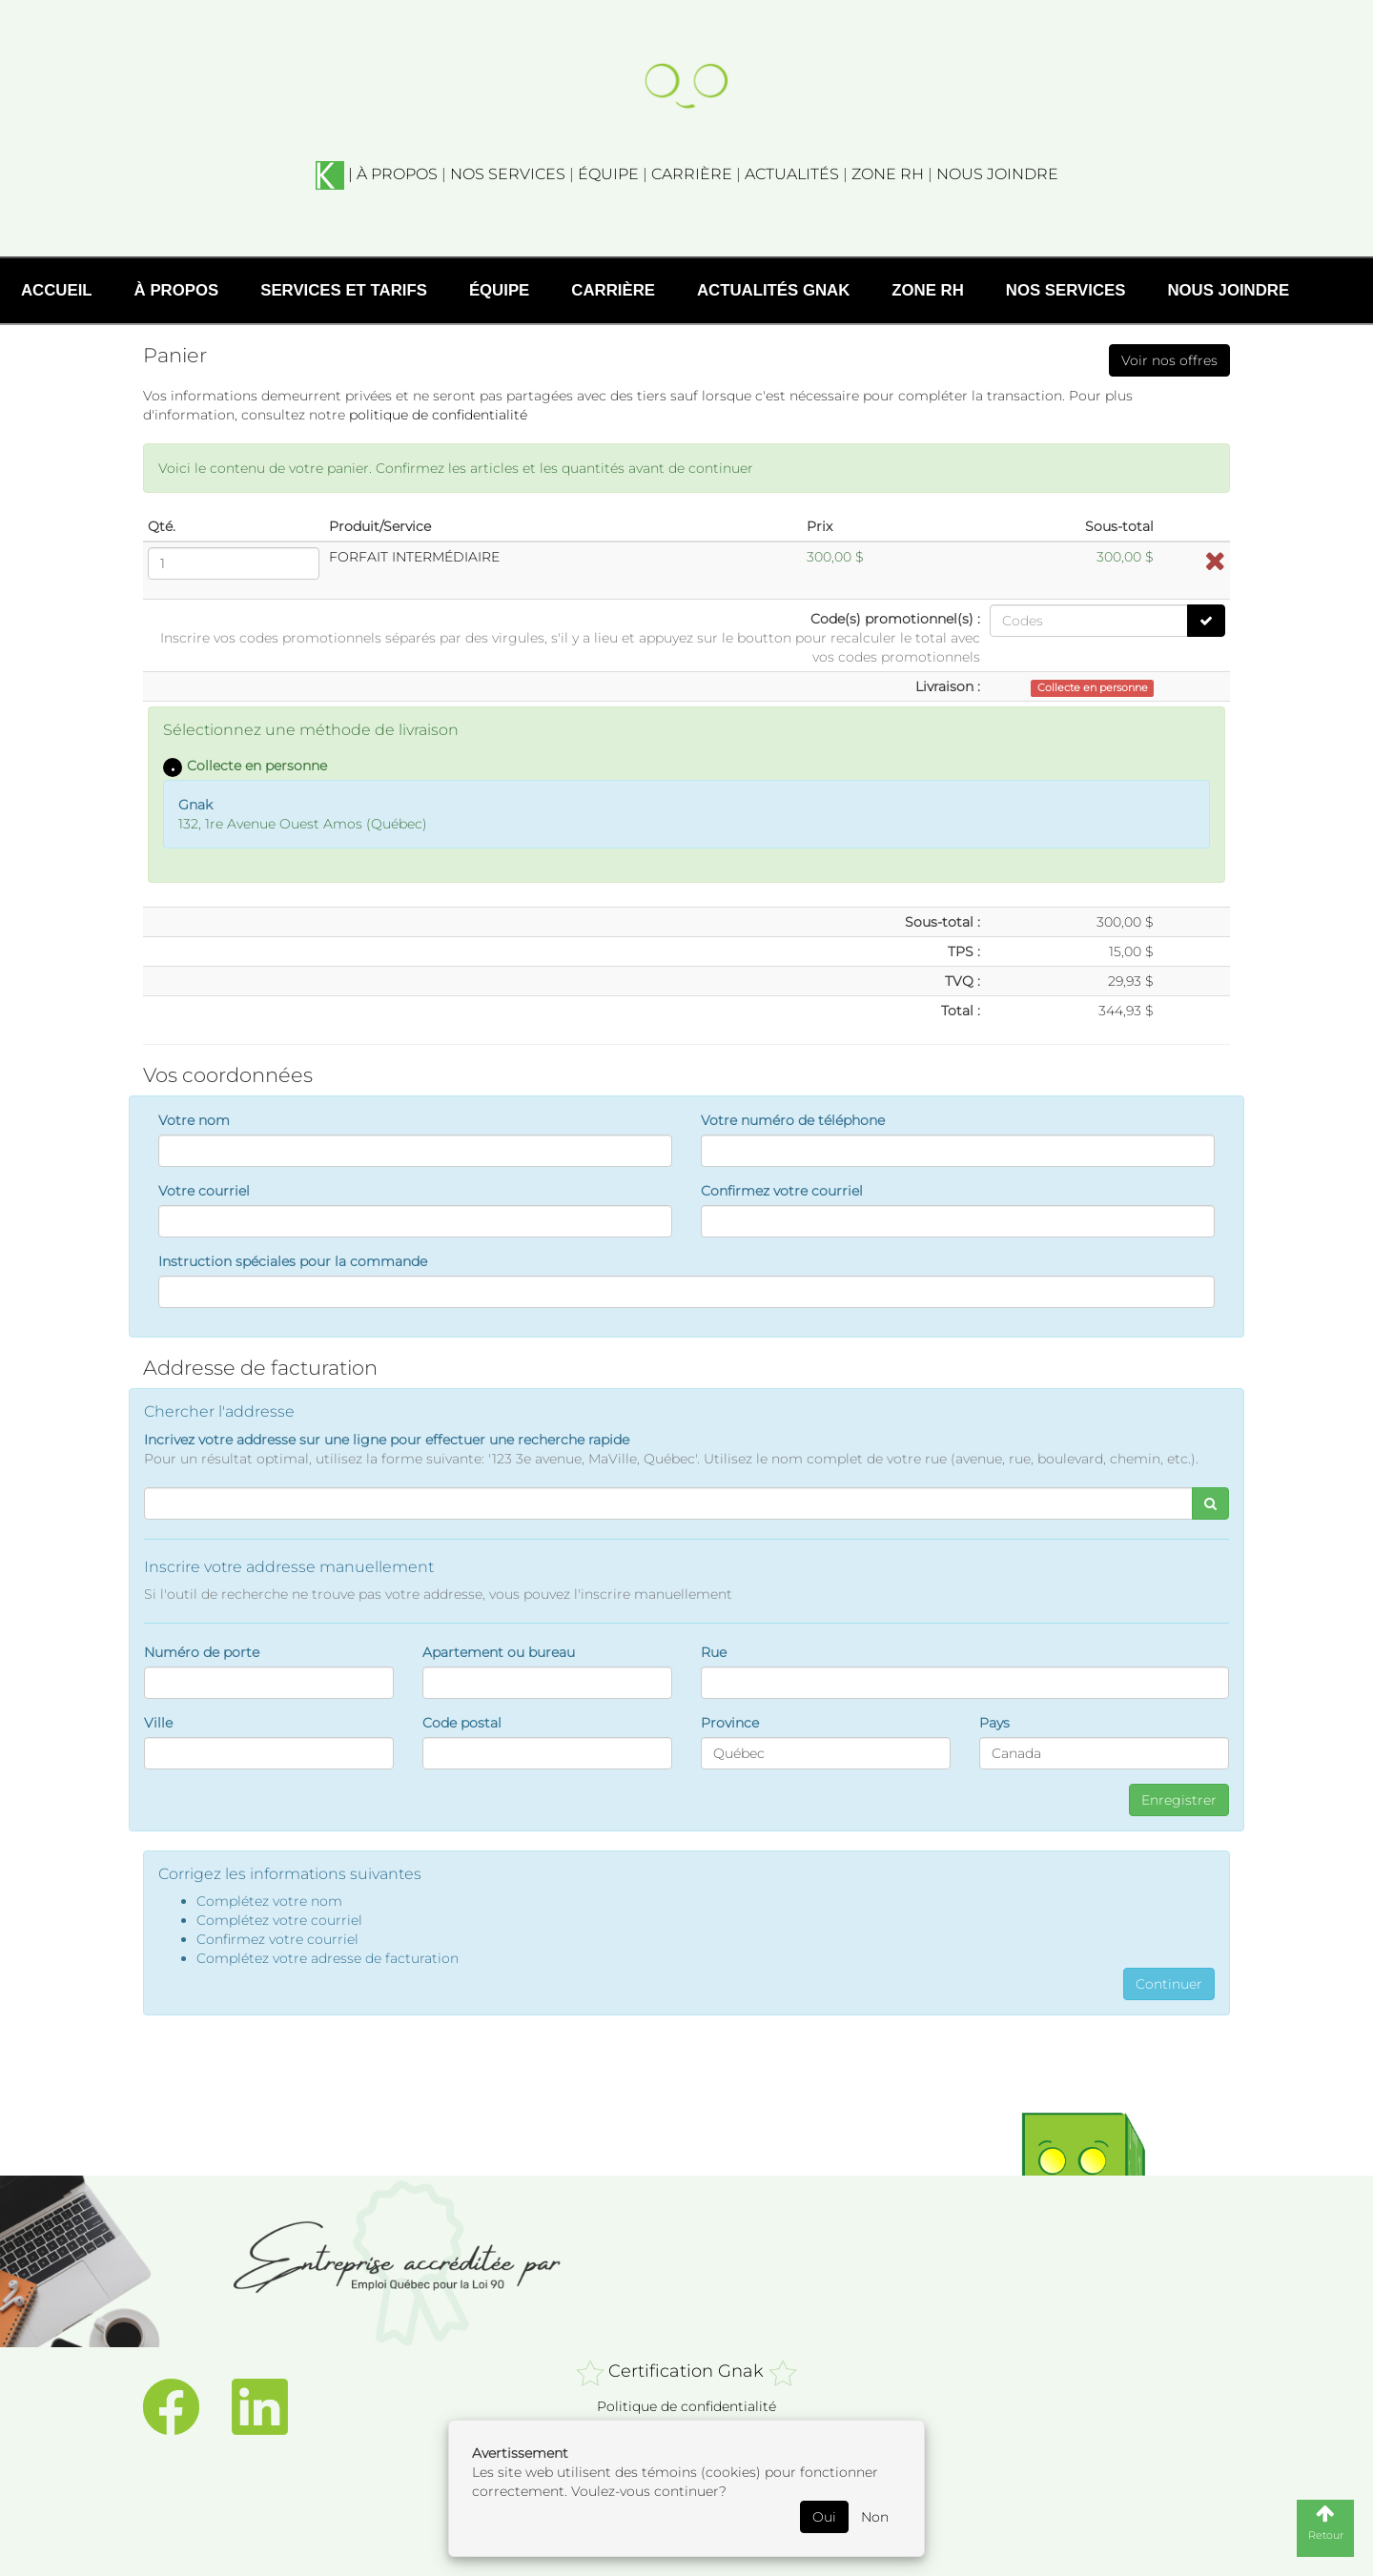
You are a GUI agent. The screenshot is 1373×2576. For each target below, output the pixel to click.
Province (730, 1722)
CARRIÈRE (691, 174)
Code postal (462, 1722)
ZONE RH (887, 174)
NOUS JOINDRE (997, 174)
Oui (824, 2516)
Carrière (613, 290)
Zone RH (927, 290)
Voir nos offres (1169, 360)
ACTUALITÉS (792, 174)
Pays (994, 1722)
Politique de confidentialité (686, 2406)
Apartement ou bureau (498, 1652)
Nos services (1066, 290)
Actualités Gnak (773, 290)
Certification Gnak (686, 2371)
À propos (176, 290)
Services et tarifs (343, 290)
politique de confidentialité (438, 414)
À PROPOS (397, 174)
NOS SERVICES (507, 174)
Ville (158, 1722)
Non (875, 2516)
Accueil (56, 290)
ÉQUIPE (608, 174)
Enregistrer (1179, 1800)
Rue (714, 1652)
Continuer (1169, 1984)
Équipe (499, 290)
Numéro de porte (201, 1652)
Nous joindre (1228, 290)
